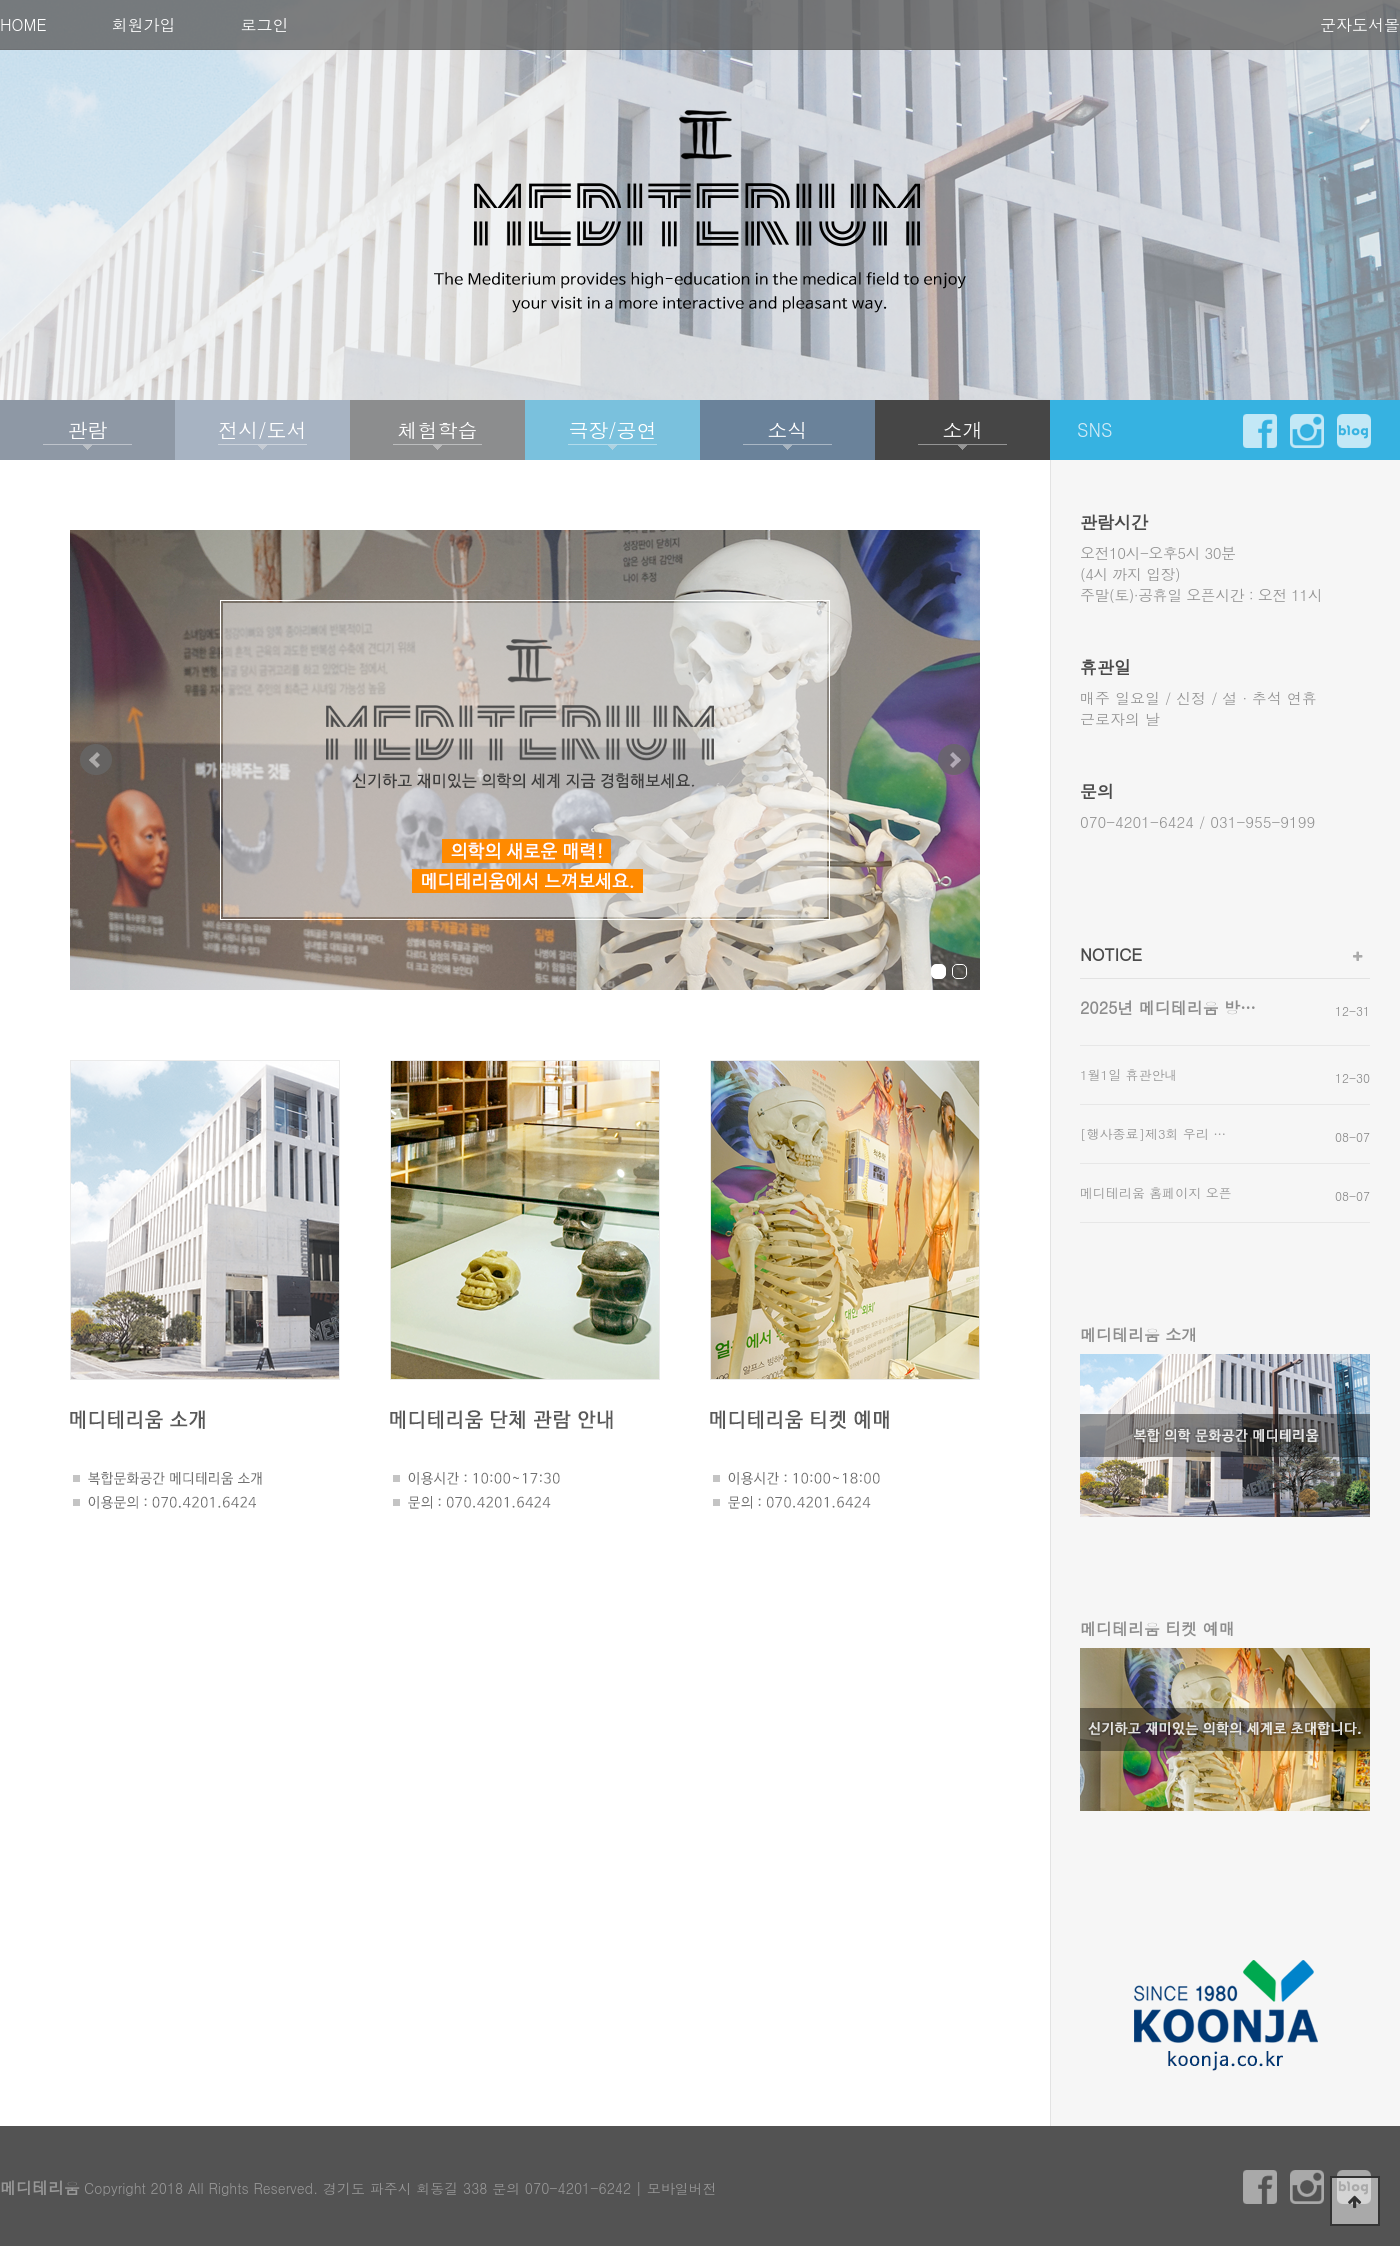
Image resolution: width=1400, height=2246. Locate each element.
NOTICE (1111, 954)
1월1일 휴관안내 (1129, 1074)
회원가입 (144, 24)
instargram (1307, 431)
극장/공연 (612, 429)
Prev (96, 760)
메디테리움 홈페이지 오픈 (1156, 1192)
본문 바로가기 (0, 0)
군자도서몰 (1360, 24)
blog (1354, 431)
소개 (963, 429)
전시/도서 (262, 429)
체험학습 (438, 429)
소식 (788, 429)
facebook (1260, 431)
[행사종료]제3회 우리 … (1153, 1133)
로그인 (265, 24)
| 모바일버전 (676, 2188)
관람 (88, 429)
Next (954, 760)
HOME (23, 24)
